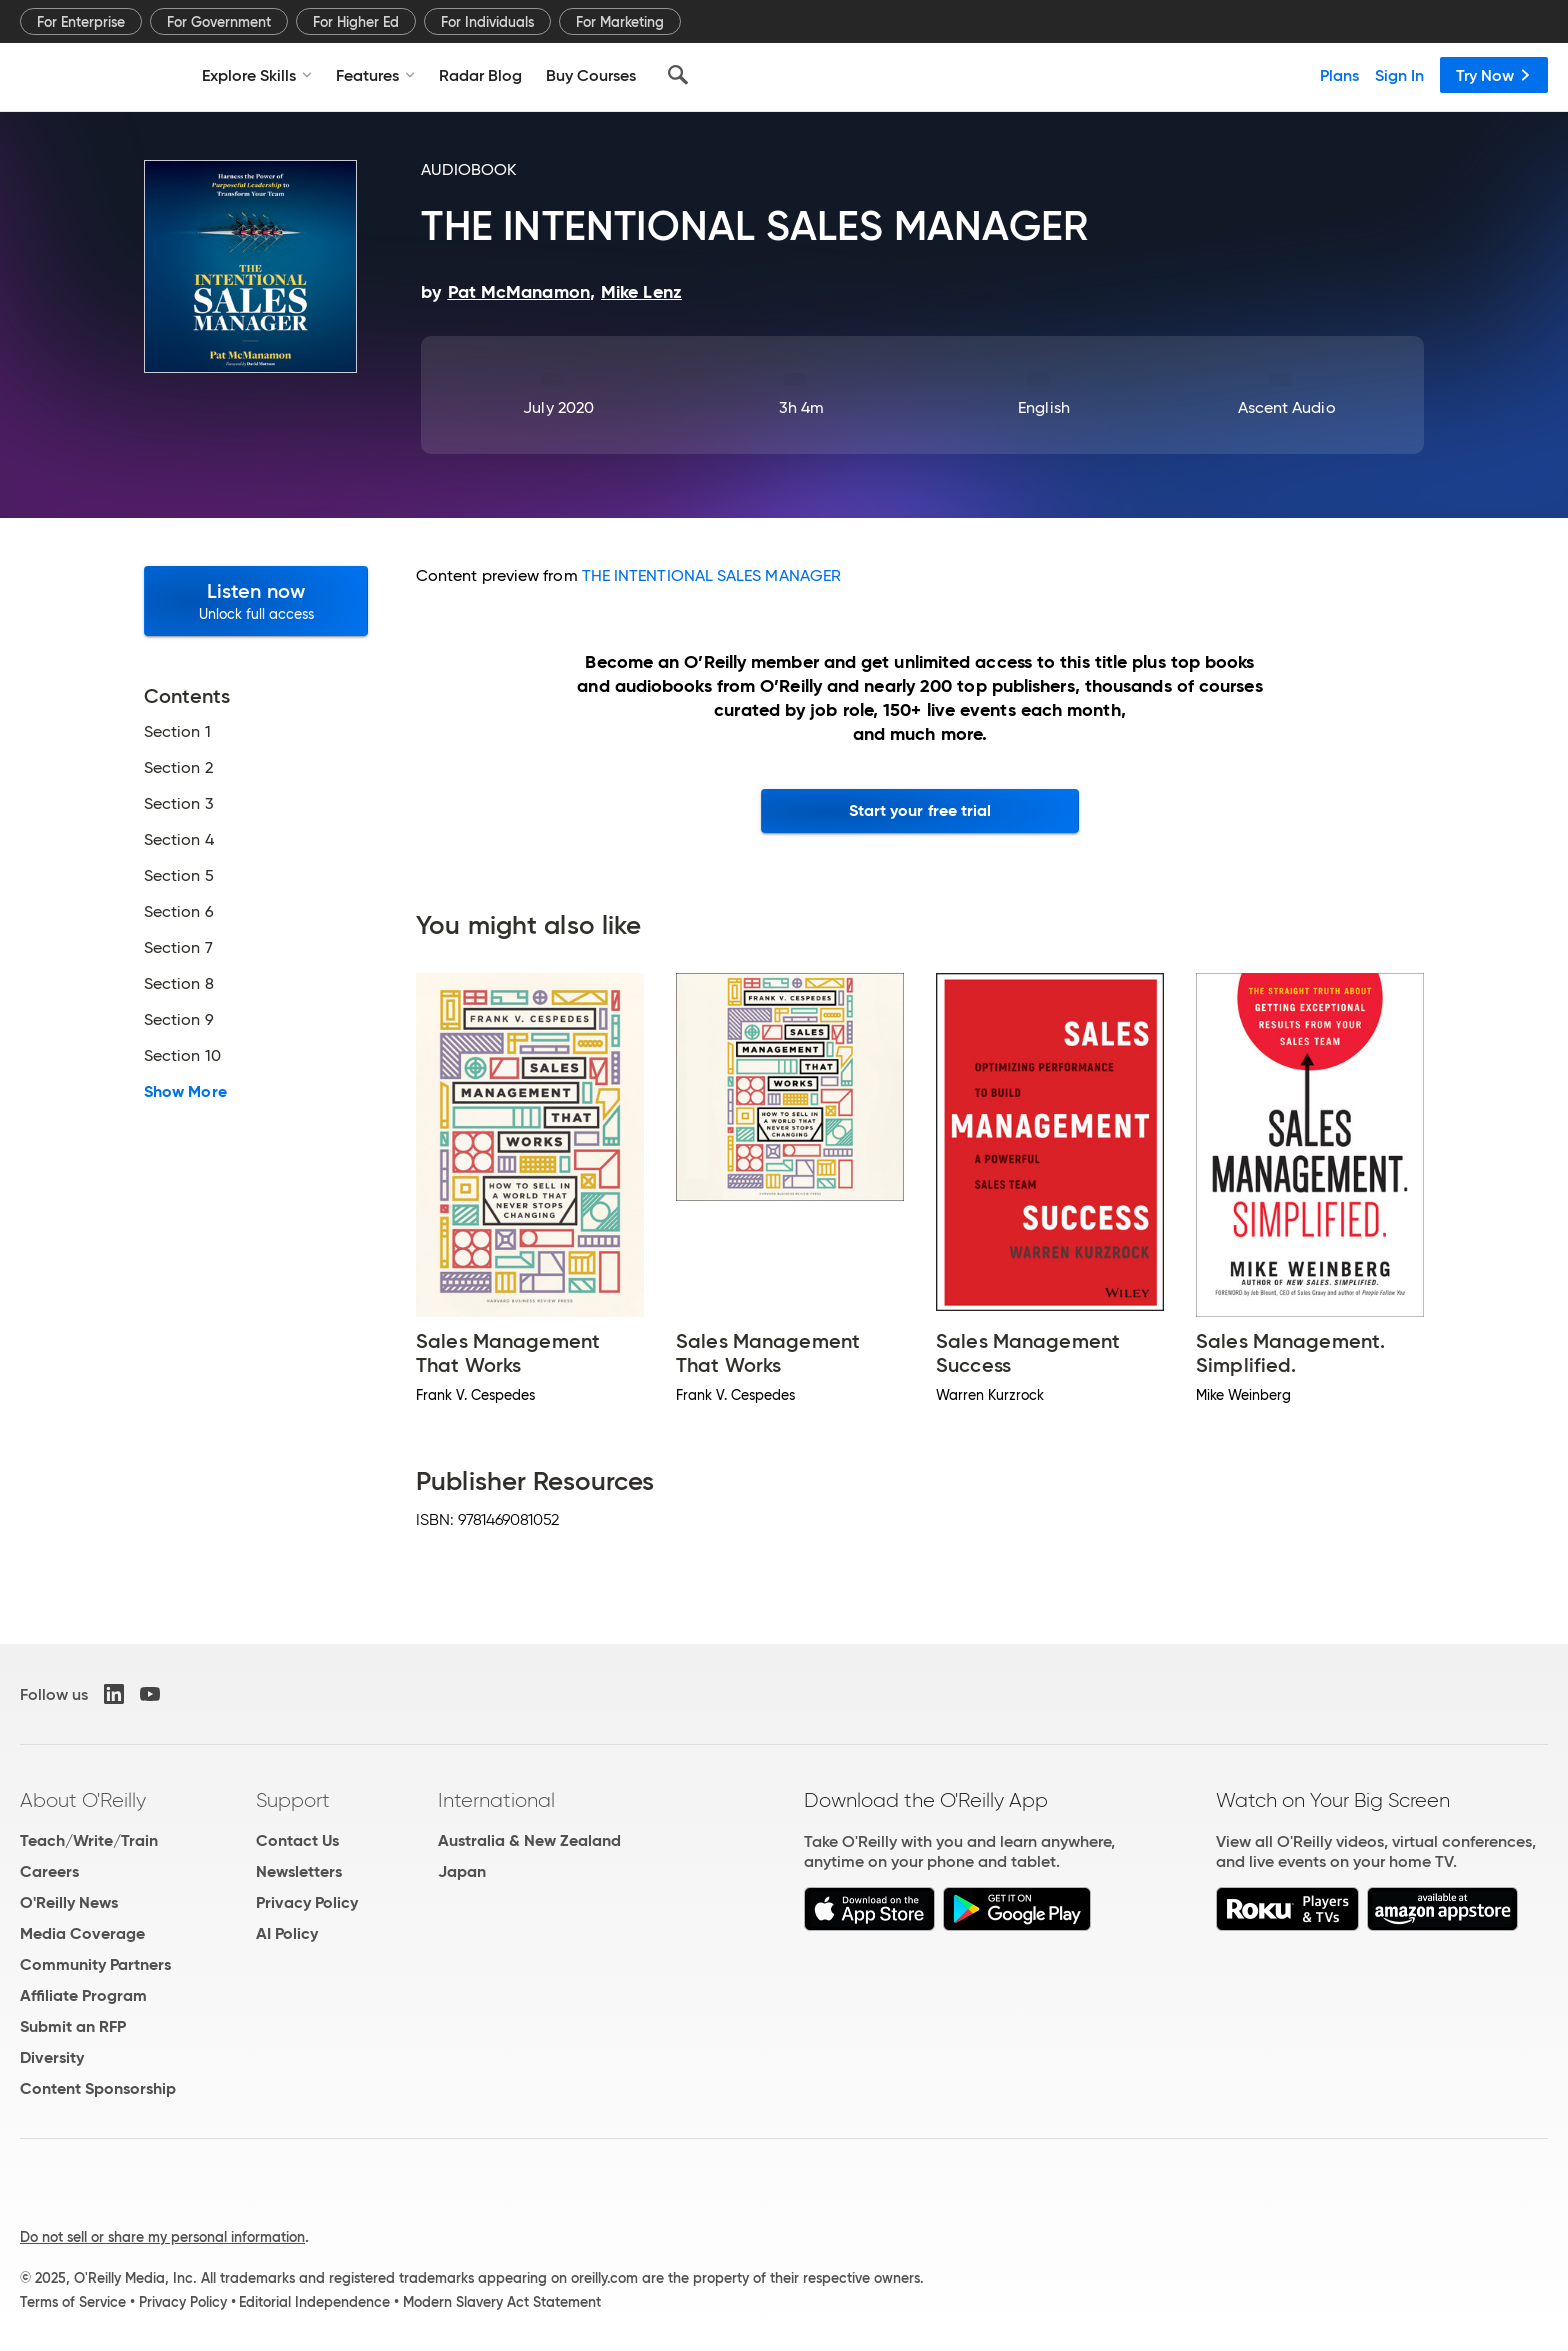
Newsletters (299, 1871)
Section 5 (179, 876)
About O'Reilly (83, 1800)
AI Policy (287, 1933)
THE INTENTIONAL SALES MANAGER (711, 575)
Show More (185, 1092)
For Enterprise (81, 22)
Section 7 (178, 948)
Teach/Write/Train (89, 1840)
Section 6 (179, 912)
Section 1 (177, 732)
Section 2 (178, 768)
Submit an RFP (73, 2026)
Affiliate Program (83, 1995)
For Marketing (620, 22)
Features (375, 75)
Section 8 (179, 984)
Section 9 (179, 1020)
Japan (462, 1871)
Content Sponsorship (98, 2088)
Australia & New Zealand (529, 1840)
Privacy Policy (307, 1902)
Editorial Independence (314, 2302)
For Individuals (487, 22)
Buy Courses (591, 75)
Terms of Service (73, 2302)
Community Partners (95, 1964)
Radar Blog (480, 75)
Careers (49, 1871)
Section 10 (182, 1056)
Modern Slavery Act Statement (502, 2302)
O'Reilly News (69, 1902)
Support (293, 1800)
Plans (1339, 75)
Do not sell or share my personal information (162, 2237)
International (496, 1800)
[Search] (678, 75)
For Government (219, 22)
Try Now (1494, 75)
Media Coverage (82, 1933)
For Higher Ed (356, 22)
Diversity (52, 2057)
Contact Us (297, 1840)
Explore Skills (257, 75)
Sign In (1399, 75)
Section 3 (179, 804)
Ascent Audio (1287, 407)
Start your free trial (920, 810)
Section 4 (179, 840)
